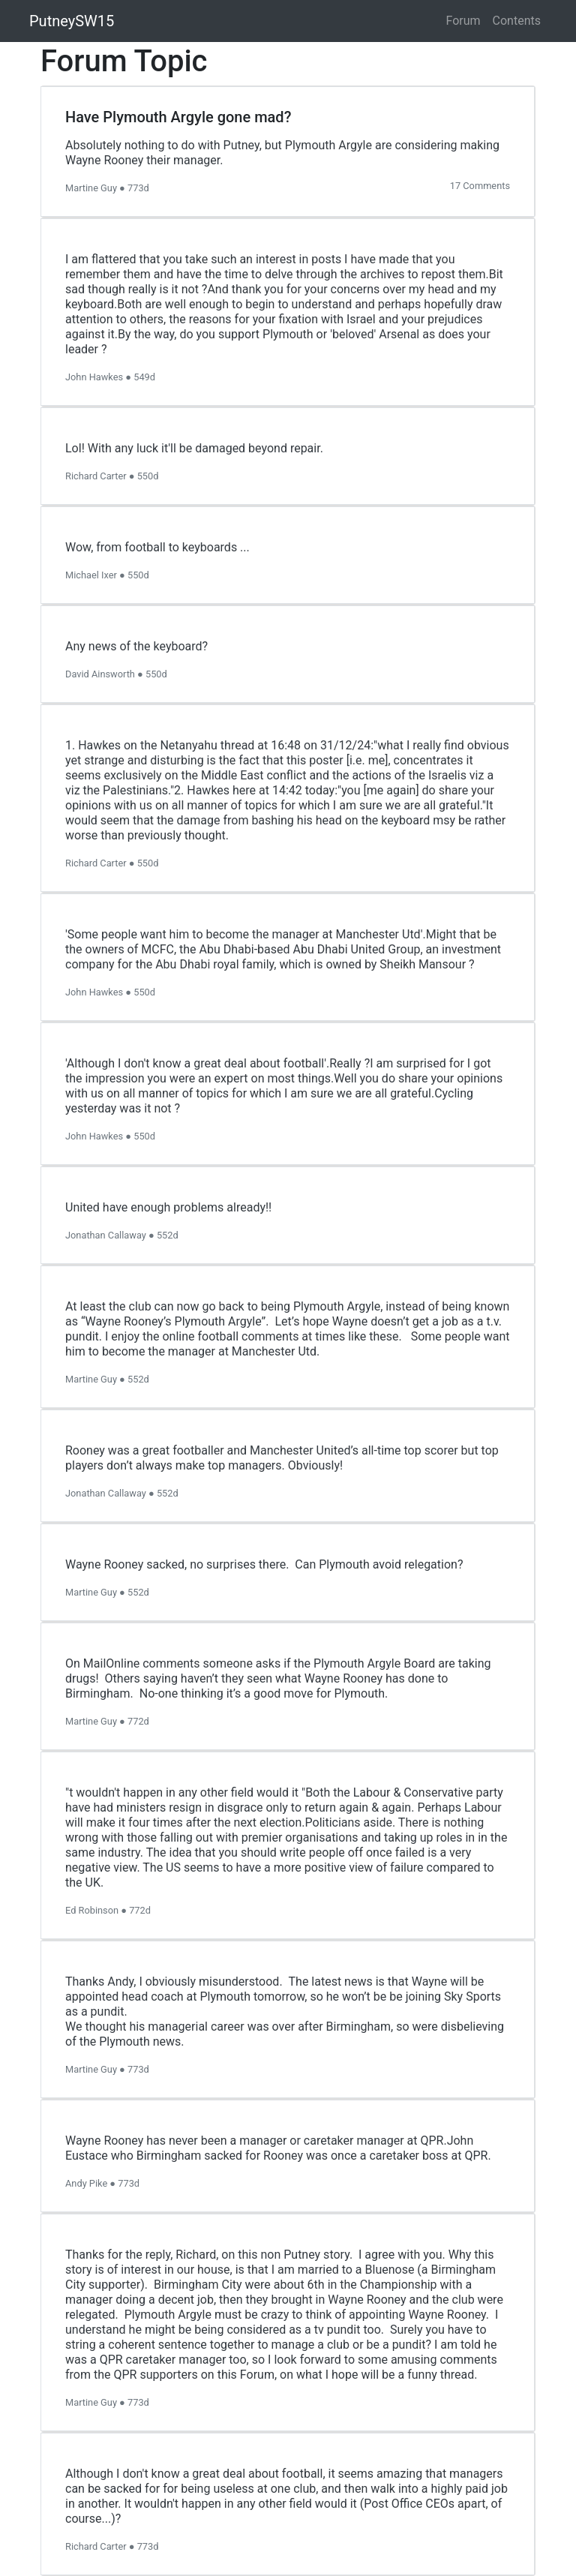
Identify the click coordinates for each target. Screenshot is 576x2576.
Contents (517, 21)
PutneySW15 (71, 21)
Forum (463, 21)
